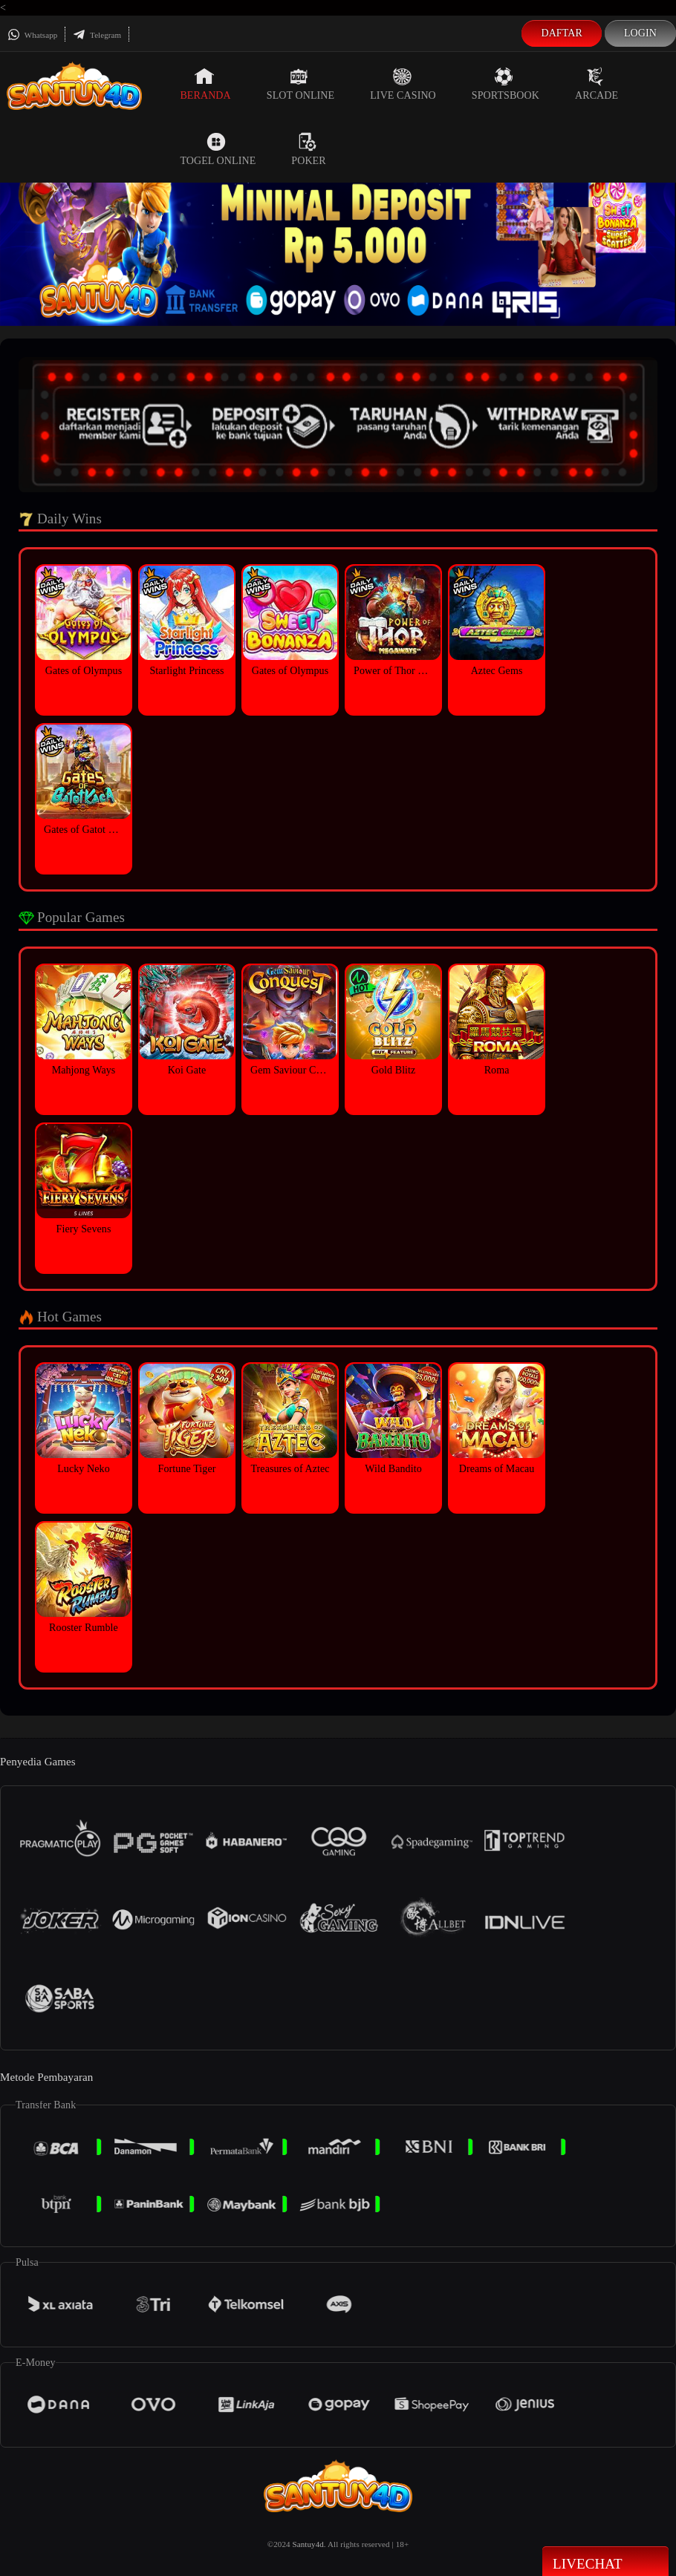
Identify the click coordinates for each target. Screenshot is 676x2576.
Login (640, 33)
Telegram (97, 34)
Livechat (605, 2562)
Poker (308, 149)
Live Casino (403, 84)
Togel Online (218, 149)
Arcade (596, 84)
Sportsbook (505, 84)
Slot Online (300, 84)
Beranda (205, 84)
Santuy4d (307, 2544)
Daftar (561, 33)
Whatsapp (32, 34)
